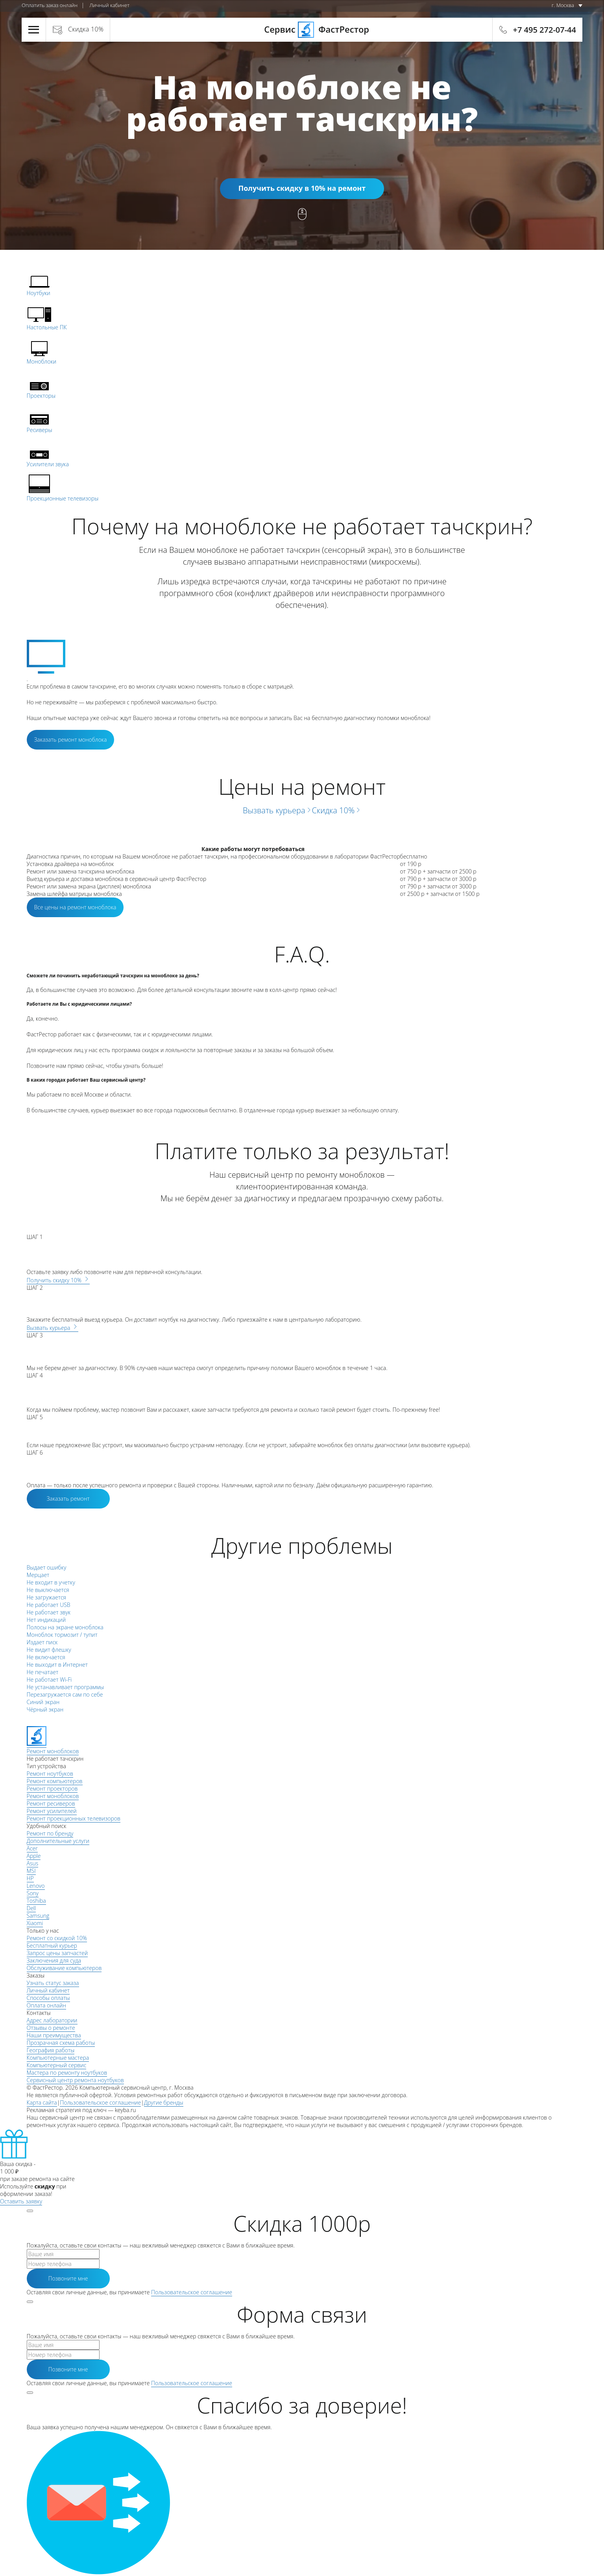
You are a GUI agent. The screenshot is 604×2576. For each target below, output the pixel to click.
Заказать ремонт (67, 1498)
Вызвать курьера (277, 810)
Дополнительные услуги (58, 1841)
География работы (51, 2050)
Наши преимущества (54, 2035)
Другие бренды (163, 2102)
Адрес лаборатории (52, 2020)
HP (30, 1878)
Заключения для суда (54, 1960)
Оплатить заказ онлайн (50, 5)
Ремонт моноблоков (53, 1796)
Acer (32, 1848)
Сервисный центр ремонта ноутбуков (75, 2080)
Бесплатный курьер (52, 1945)
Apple (34, 1856)
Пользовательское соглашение (100, 2102)
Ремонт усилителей (52, 1811)
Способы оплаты (48, 1998)
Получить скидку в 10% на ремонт (302, 188)
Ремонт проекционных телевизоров (73, 1818)
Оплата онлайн (46, 2005)
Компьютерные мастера (58, 2057)
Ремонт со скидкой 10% (57, 1938)
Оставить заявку (21, 2201)
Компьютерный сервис (57, 2065)
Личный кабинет (109, 5)
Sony (33, 1893)
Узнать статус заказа (53, 1983)
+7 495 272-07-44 (544, 29)
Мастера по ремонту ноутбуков (67, 2072)
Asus (33, 1863)
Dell (31, 1908)
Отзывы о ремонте (51, 2027)
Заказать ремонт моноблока (70, 739)
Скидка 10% (85, 29)
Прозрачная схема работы (61, 2042)
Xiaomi (35, 1923)
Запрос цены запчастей (57, 1953)
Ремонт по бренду (50, 1833)
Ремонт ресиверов (51, 1803)
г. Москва (563, 5)
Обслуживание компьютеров (64, 1968)
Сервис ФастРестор (302, 29)
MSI (31, 1870)
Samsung (38, 1915)
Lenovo (36, 1885)
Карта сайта (42, 2102)
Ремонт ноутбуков (50, 1773)
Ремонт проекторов (52, 1788)
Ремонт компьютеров (55, 1781)
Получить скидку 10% (58, 1280)
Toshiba (36, 1900)
